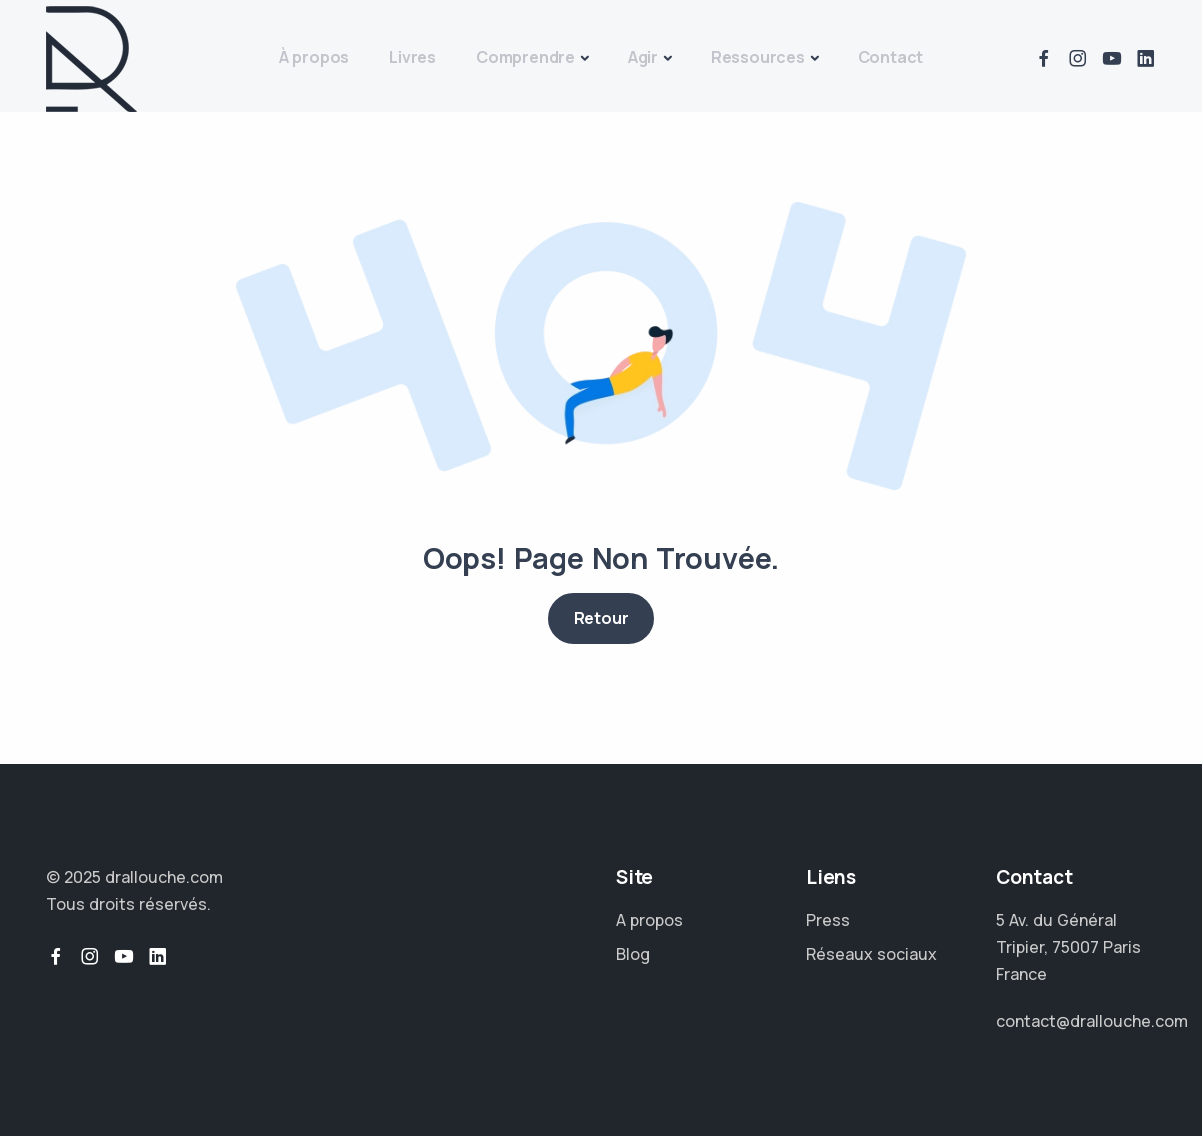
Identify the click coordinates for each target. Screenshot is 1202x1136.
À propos (314, 57)
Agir (643, 57)
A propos (649, 920)
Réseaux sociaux (871, 954)
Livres (412, 57)
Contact (891, 57)
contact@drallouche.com (1092, 1021)
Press (828, 920)
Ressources (758, 57)
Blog (633, 954)
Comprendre (525, 57)
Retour (601, 618)
